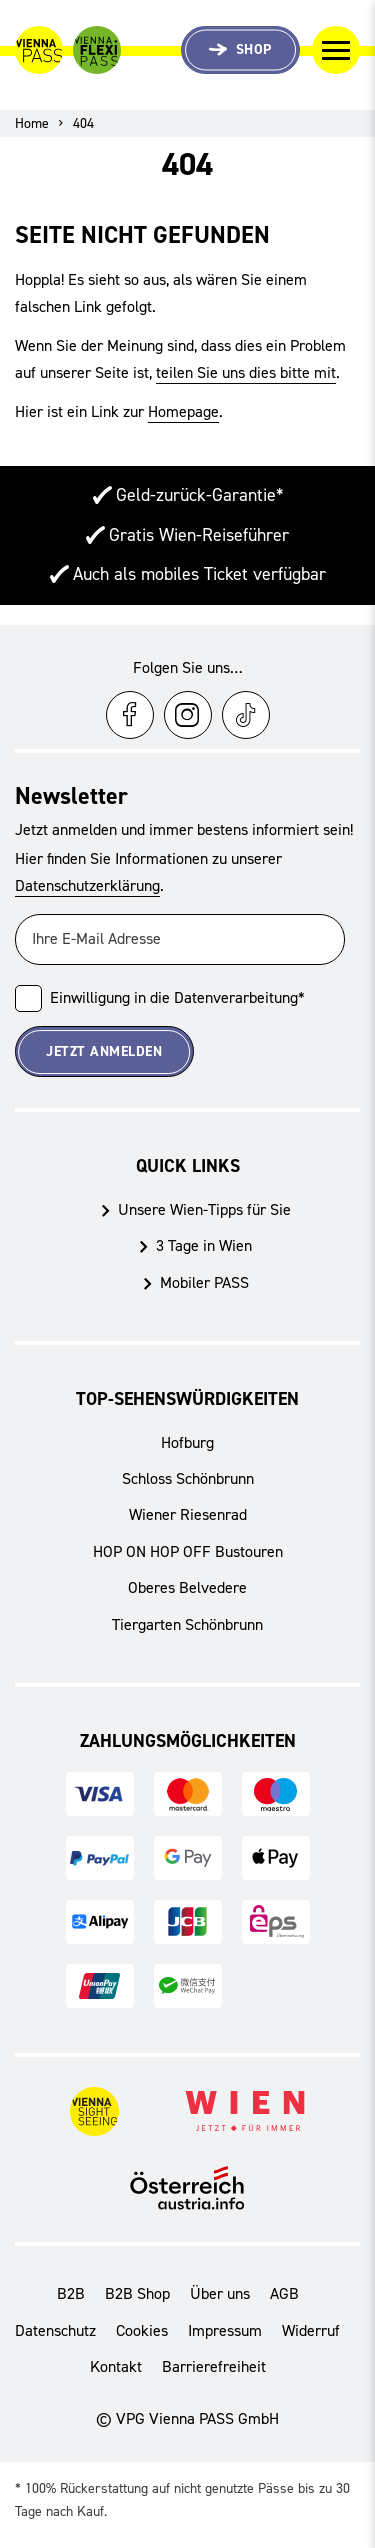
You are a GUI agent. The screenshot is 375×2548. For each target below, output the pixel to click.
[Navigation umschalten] (336, 50)
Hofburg (187, 1442)
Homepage (183, 411)
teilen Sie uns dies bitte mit (246, 372)
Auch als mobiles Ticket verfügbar (199, 574)
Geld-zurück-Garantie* (199, 495)
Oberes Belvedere (187, 1587)
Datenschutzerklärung (87, 885)
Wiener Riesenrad (188, 1514)
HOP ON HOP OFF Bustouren (188, 1551)
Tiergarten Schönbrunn (187, 1624)
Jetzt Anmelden (104, 1051)
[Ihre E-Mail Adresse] (180, 939)
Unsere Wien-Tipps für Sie (204, 1209)
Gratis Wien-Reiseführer (199, 535)
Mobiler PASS (204, 1282)
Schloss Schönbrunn (188, 1478)
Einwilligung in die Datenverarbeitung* (177, 997)
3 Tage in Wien (204, 1245)
